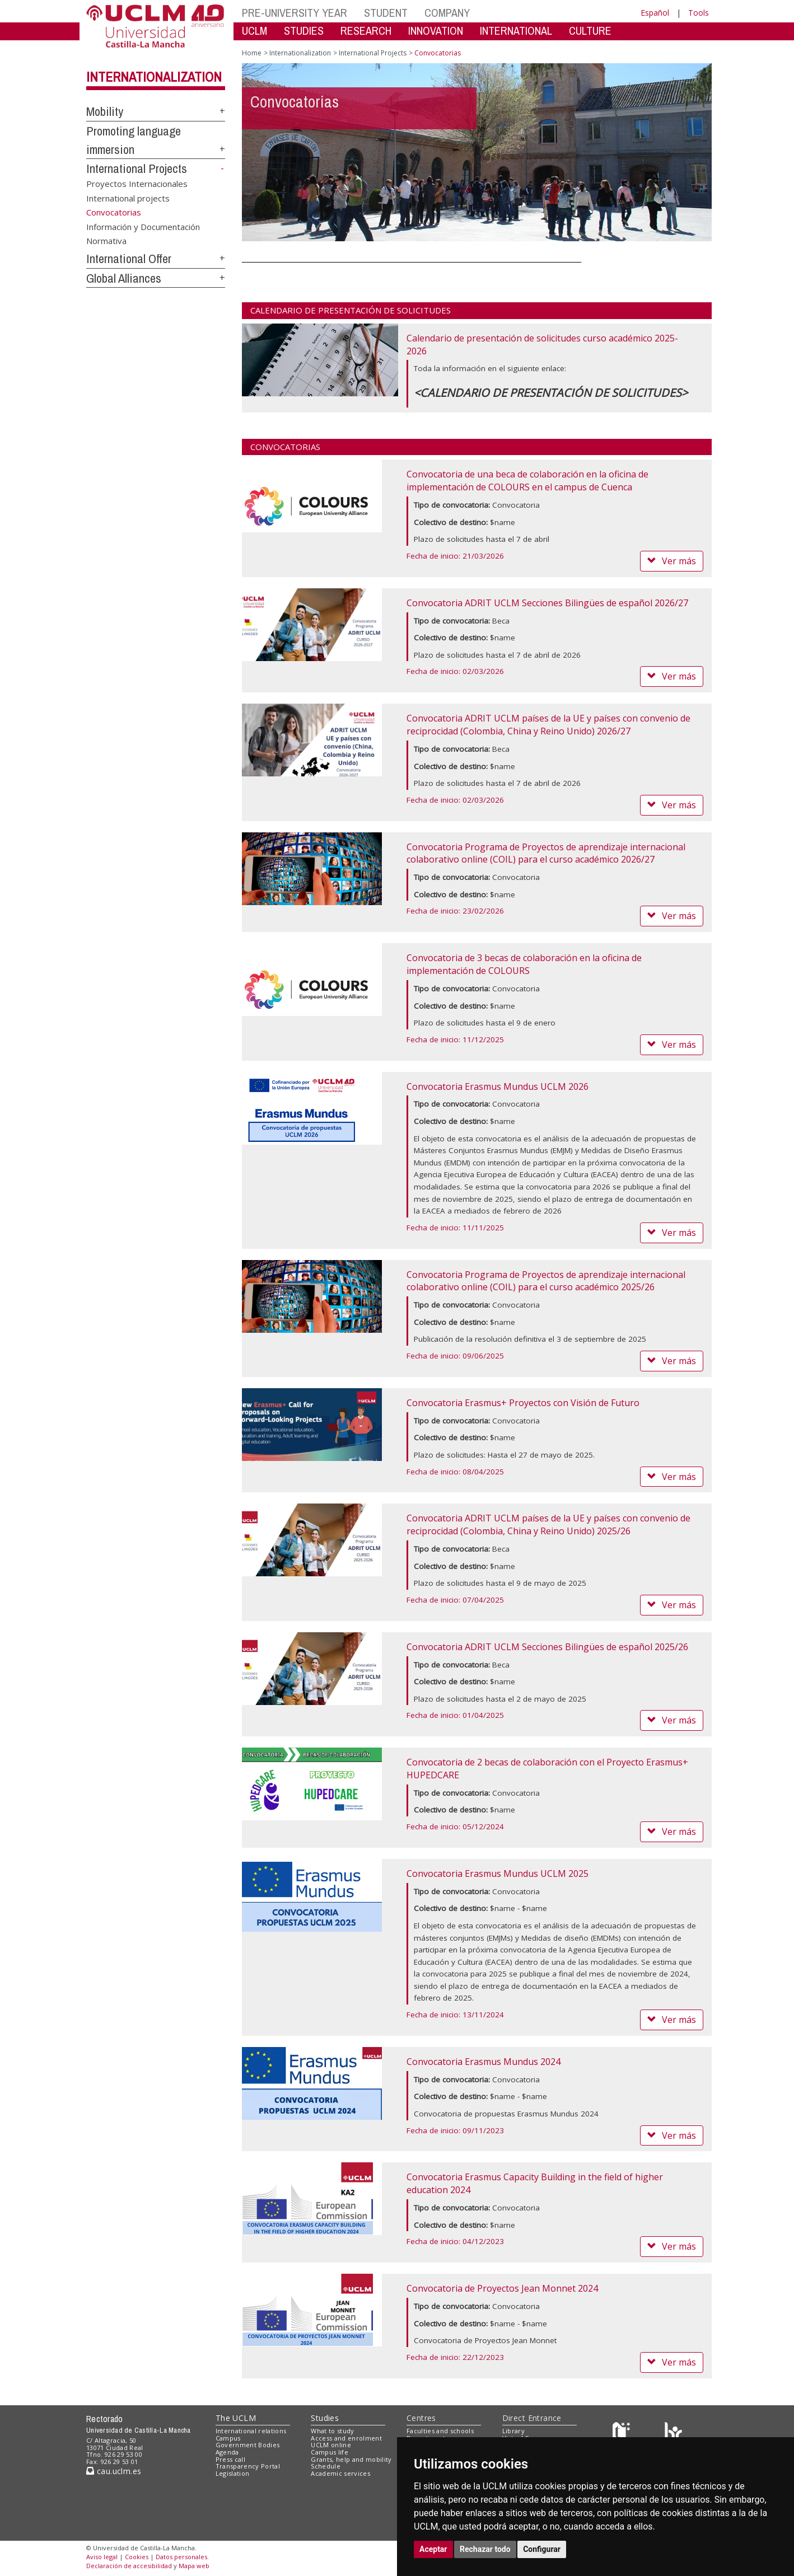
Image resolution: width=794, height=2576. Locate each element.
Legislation (233, 2473)
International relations (251, 2431)
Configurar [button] (542, 2549)
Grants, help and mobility (351, 2459)
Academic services (340, 2473)
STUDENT (386, 12)
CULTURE (590, 30)
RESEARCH (365, 30)
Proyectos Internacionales (137, 183)
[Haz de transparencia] (623, 2433)
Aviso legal (102, 2556)
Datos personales (181, 2556)
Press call (230, 2459)
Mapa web (194, 2565)
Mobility (104, 111)
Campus (228, 2438)
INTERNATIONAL (516, 30)
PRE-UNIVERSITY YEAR (294, 12)
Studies (325, 2418)
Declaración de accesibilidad (129, 2565)
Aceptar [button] (433, 2549)
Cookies (136, 2556)
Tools (698, 12)
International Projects (136, 168)
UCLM (254, 30)
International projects (128, 197)
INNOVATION (435, 30)
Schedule (325, 2466)
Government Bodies (248, 2445)
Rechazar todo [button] (485, 2549)
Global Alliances (123, 278)
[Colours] (673, 2433)
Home (251, 53)
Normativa (106, 240)
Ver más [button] (671, 561)
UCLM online (331, 2445)
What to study (332, 2431)
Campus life (329, 2452)
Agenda (227, 2452)
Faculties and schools (440, 2431)
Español (655, 12)
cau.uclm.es (113, 2471)
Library (513, 2431)
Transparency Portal (248, 2466)
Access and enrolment (346, 2438)
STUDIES (304, 30)
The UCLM (236, 2418)
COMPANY (447, 12)
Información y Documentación (143, 226)
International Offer (128, 258)
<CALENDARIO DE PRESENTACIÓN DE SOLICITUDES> (551, 392)
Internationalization (154, 77)
